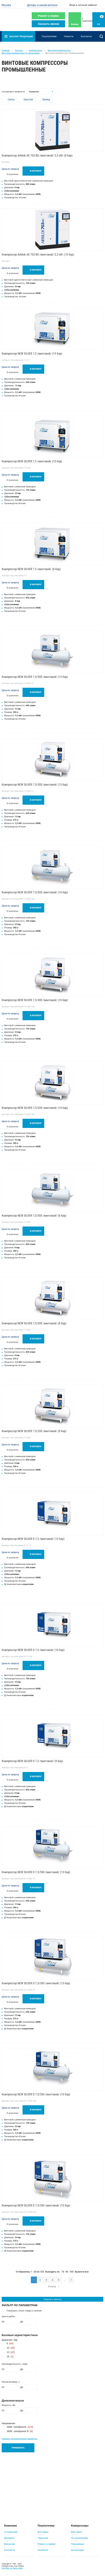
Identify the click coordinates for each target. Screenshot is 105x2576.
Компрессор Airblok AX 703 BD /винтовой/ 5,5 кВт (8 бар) (37, 155)
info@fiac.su (7, 2568)
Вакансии (9, 2544)
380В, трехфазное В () (20, 2431)
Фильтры (75, 24)
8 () (10, 2343)
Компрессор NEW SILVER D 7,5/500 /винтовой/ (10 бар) (36, 2094)
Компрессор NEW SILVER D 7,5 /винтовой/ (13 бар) (33, 1539)
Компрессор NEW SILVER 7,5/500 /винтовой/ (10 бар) (35, 892)
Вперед (53, 2286)
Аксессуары (77, 2550)
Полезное (43, 2550)
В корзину (36, 171)
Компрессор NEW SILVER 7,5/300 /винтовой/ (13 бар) (35, 784)
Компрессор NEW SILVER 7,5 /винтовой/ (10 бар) (32, 461)
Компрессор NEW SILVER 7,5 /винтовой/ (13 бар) (32, 353)
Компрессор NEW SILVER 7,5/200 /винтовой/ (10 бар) (35, 1108)
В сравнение (12, 174)
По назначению (79, 2538)
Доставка (43, 2532)
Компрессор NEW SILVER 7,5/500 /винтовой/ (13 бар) (35, 677)
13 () (11, 2352)
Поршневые (77, 2544)
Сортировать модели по (13, 91)
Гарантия (43, 2538)
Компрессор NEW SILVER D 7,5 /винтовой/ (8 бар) (32, 1761)
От (3, 2321)
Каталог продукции (18, 36)
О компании (10, 2532)
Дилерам (9, 2538)
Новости (68, 36)
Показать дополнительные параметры (19, 2439)
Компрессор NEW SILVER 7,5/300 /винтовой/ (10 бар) (35, 1000)
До (21, 2321)
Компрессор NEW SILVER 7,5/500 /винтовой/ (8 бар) (34, 1215)
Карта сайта (18, 2568)
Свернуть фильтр (53, 2299)
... (65, 2280)
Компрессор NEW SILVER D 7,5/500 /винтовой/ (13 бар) (36, 1872)
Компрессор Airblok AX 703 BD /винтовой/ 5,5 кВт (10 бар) (38, 254)
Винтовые (76, 2532)
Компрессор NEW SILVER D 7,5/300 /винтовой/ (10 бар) (36, 2205)
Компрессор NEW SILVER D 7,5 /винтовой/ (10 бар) (33, 1650)
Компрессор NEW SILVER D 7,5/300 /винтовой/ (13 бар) (36, 1983)
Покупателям (49, 36)
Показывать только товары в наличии (24, 2311)
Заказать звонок (48, 23)
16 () (10, 2356)
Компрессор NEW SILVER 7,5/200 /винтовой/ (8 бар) (34, 1431)
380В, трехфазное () (20, 2427)
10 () (11, 2347)
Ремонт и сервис (48, 15)
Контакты (86, 36)
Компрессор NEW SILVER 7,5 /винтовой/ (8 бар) (31, 569)
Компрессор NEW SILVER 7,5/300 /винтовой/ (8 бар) (34, 1323)
